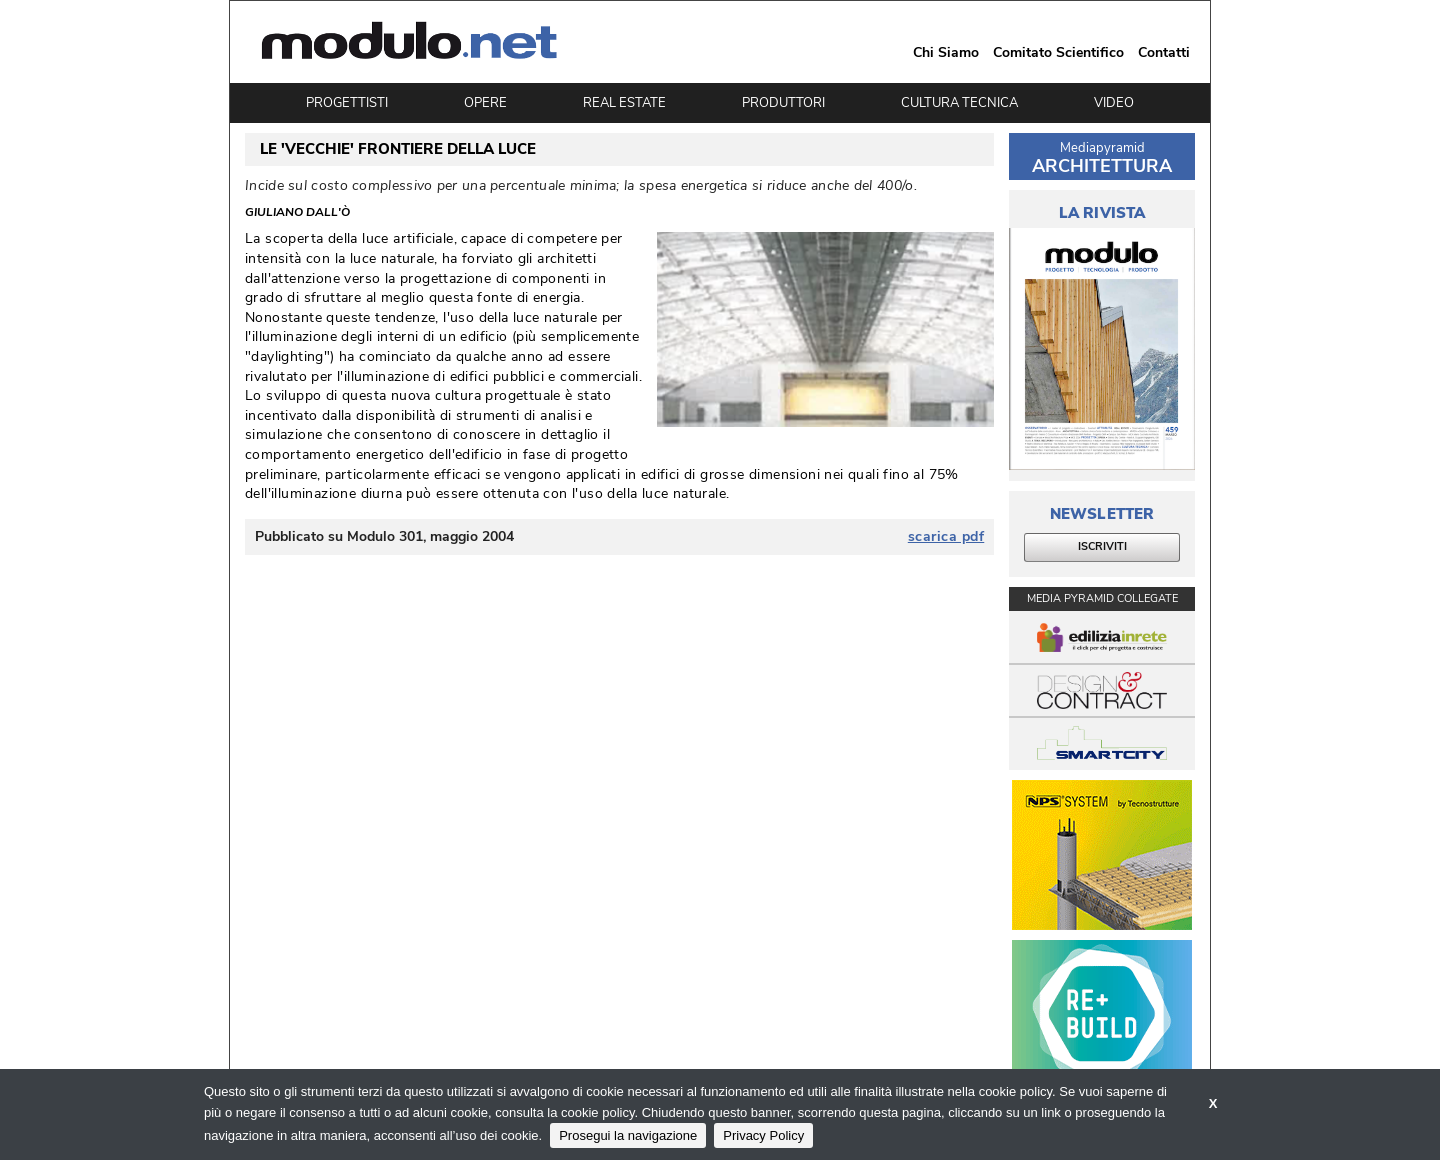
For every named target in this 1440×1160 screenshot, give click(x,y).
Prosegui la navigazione (628, 1135)
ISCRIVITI (1102, 546)
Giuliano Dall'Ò (297, 213)
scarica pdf (946, 537)
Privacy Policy (763, 1135)
